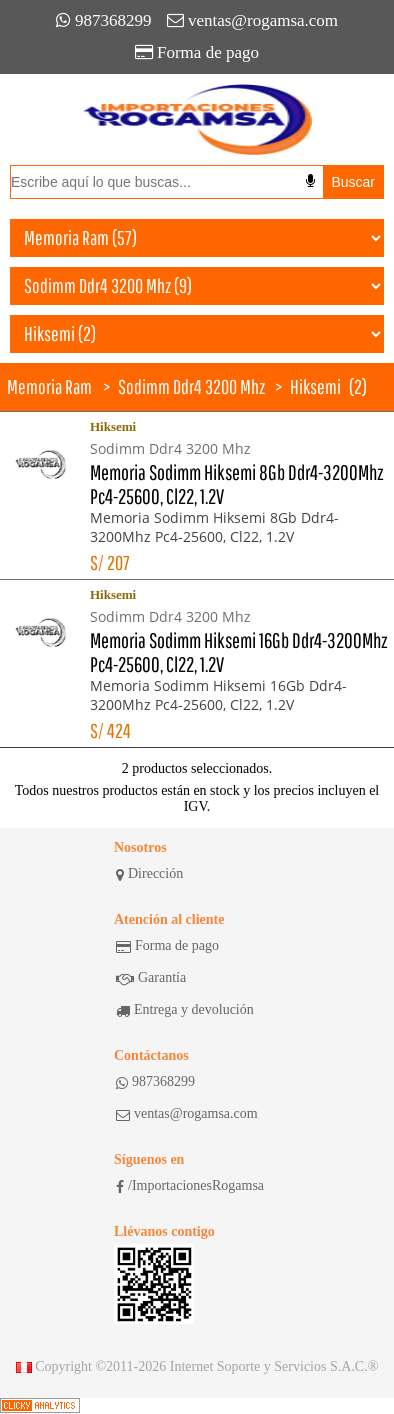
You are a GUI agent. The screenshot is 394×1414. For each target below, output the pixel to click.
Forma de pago (197, 52)
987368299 (104, 20)
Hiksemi (315, 386)
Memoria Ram (49, 386)
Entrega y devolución (185, 1010)
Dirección (149, 874)
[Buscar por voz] (310, 181)
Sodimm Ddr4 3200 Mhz (191, 386)
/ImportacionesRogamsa (190, 1186)
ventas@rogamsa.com (252, 20)
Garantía (151, 978)
